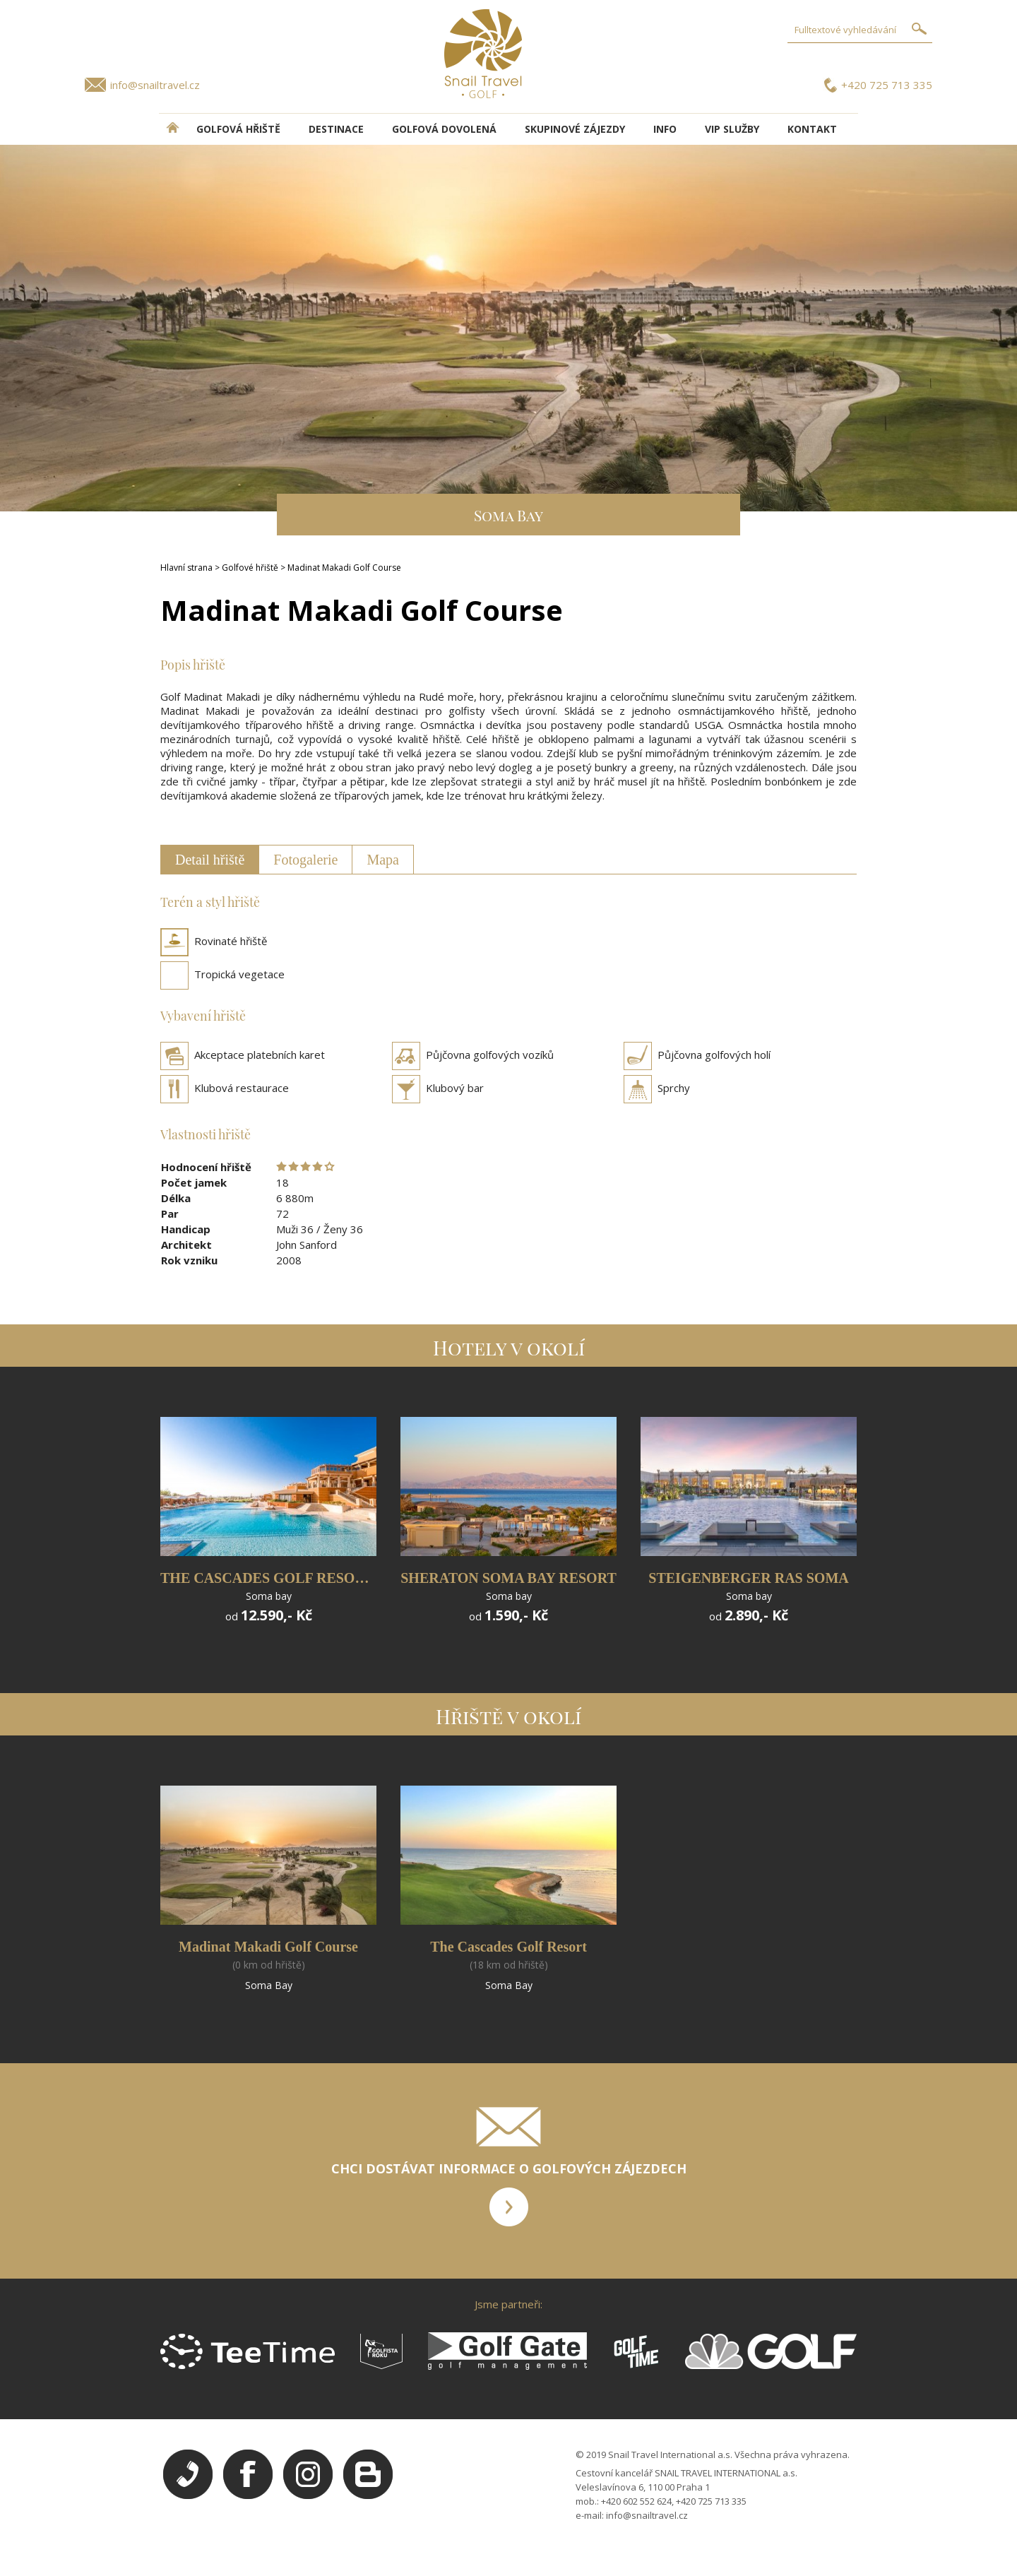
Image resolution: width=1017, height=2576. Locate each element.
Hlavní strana (186, 568)
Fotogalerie (305, 859)
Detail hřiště (209, 859)
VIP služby (732, 129)
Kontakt (812, 129)
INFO (665, 129)
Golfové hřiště (250, 568)
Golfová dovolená (444, 129)
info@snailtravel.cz (155, 85)
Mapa (383, 859)
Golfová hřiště (238, 129)
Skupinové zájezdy (575, 129)
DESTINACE (336, 129)
